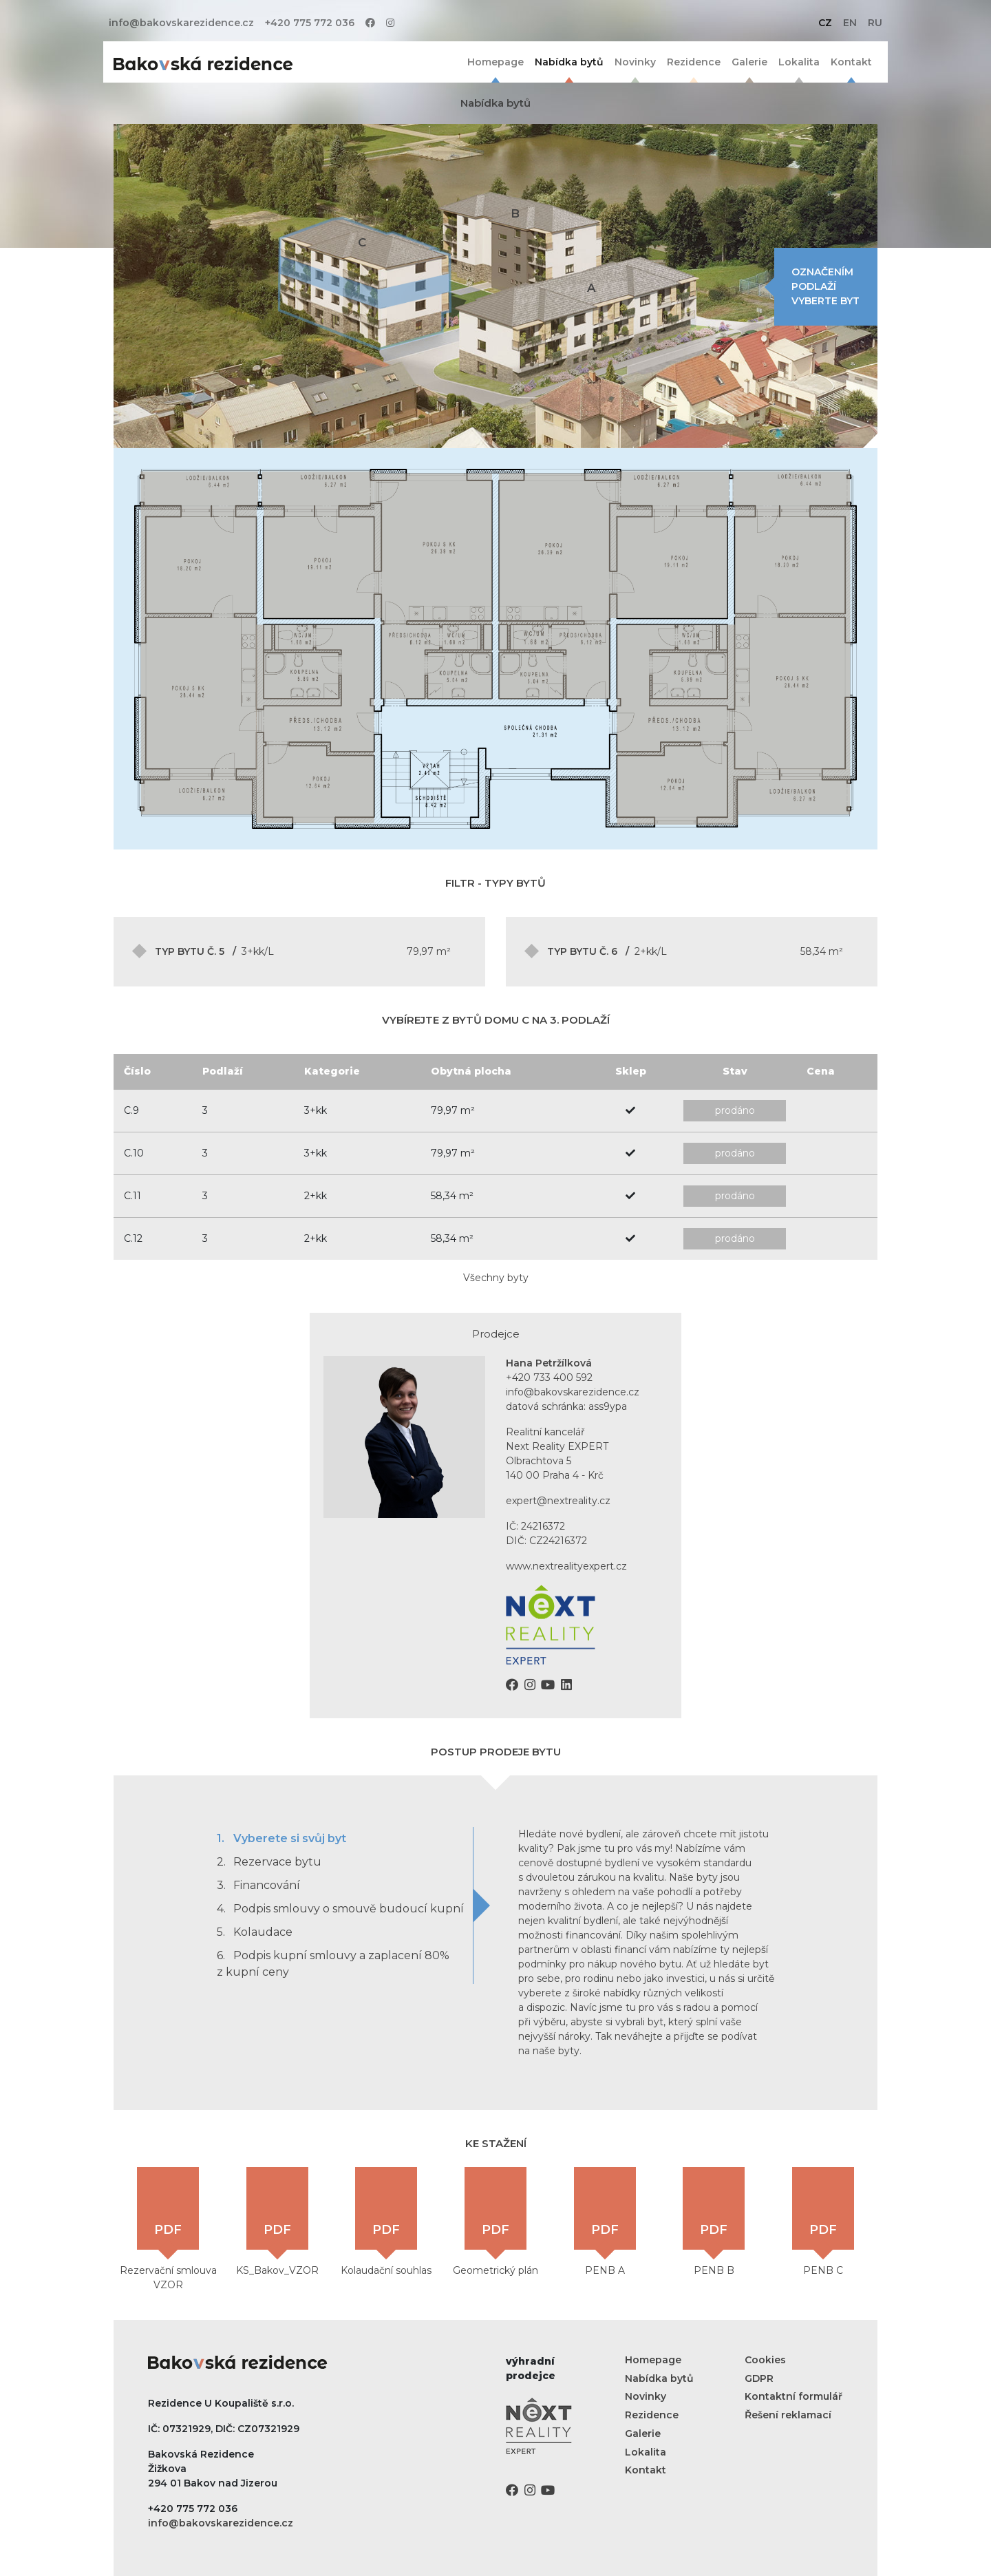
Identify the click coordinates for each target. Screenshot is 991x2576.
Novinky (635, 62)
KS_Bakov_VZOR (277, 2222)
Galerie (749, 62)
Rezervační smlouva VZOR (168, 2229)
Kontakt (851, 62)
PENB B (714, 2222)
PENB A (605, 2222)
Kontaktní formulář (793, 2396)
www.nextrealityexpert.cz (566, 1566)
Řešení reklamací (788, 2415)
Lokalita (799, 62)
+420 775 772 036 (309, 23)
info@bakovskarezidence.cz (181, 23)
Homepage (495, 62)
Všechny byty (496, 1277)
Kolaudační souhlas (386, 2222)
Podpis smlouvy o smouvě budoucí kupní (340, 1908)
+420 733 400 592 (549, 1377)
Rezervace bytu (269, 1861)
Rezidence (694, 62)
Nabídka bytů (569, 62)
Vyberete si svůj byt (281, 1838)
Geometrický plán (495, 2222)
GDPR (759, 2378)
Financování (258, 1885)
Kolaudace (254, 1932)
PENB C (823, 2222)
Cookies (765, 2360)
